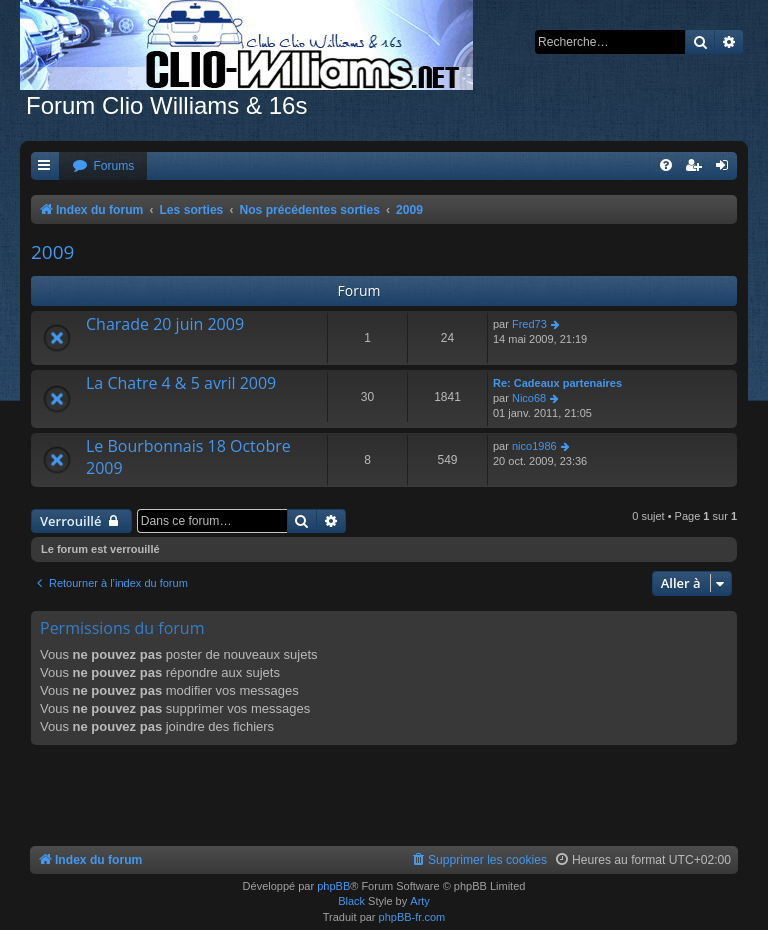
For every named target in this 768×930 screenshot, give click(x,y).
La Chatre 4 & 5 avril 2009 (181, 383)
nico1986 (534, 446)
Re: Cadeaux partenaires (557, 383)
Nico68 (529, 398)
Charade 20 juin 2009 (165, 324)
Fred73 (529, 324)
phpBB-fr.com (412, 917)
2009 (52, 252)
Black (351, 901)
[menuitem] (103, 166)
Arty (420, 901)
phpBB (333, 886)
